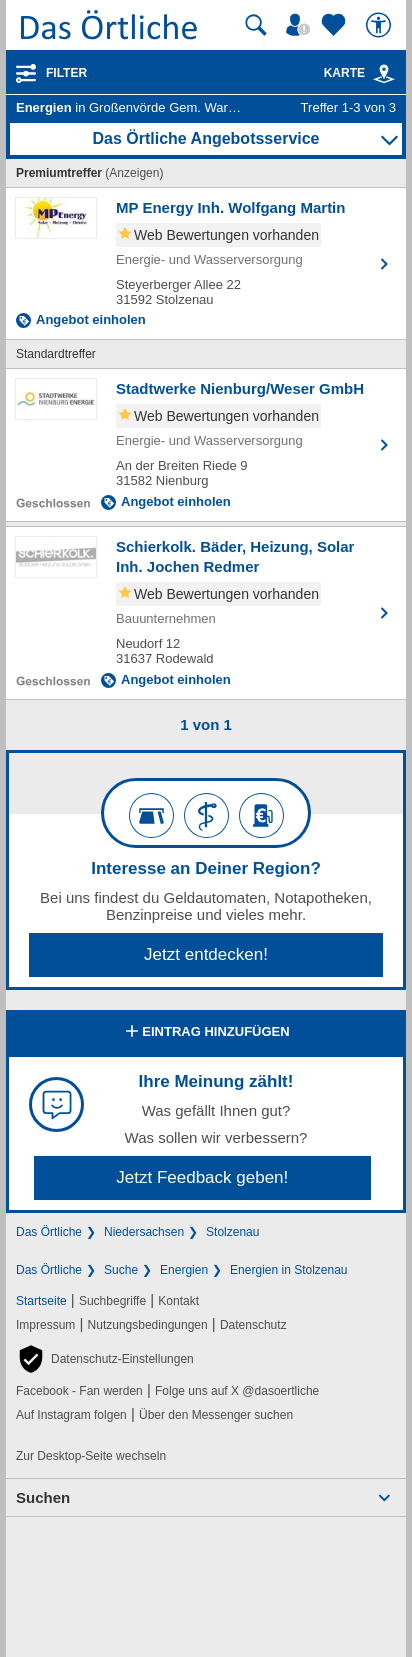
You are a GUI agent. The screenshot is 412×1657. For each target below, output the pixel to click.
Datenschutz (253, 1325)
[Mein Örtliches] (301, 25)
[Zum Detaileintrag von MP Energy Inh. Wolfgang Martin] (206, 263)
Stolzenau (232, 1232)
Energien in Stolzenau (288, 1270)
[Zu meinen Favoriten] (336, 25)
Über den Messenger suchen (216, 1415)
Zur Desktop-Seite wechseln (91, 1456)
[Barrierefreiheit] (381, 25)
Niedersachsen (144, 1232)
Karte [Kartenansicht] (360, 73)
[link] (384, 74)
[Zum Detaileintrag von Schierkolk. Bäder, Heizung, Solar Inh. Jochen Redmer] (206, 613)
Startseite (41, 1301)
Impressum (45, 1325)
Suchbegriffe (112, 1301)
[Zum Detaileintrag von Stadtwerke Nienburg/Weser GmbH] (206, 445)
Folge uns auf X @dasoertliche (237, 1391)
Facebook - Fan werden (79, 1391)
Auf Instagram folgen (71, 1415)
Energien (184, 1270)
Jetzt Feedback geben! (202, 1177)
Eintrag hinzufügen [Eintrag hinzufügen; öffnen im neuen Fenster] (205, 1033)
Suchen (43, 1497)
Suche (121, 1270)
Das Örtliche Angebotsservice (205, 138)
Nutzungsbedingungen (148, 1325)
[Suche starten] (256, 25)
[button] (105, 1359)
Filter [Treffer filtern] (66, 73)
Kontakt (178, 1301)
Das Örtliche (49, 1232)
